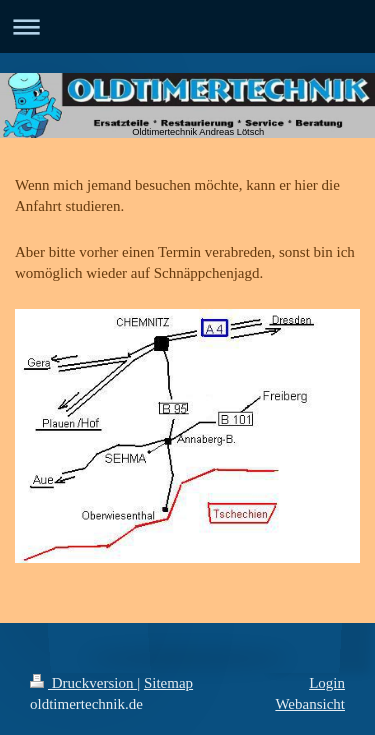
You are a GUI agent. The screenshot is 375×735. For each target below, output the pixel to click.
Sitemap (168, 683)
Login (327, 683)
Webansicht (310, 704)
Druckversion (83, 683)
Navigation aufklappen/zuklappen (187, 26)
